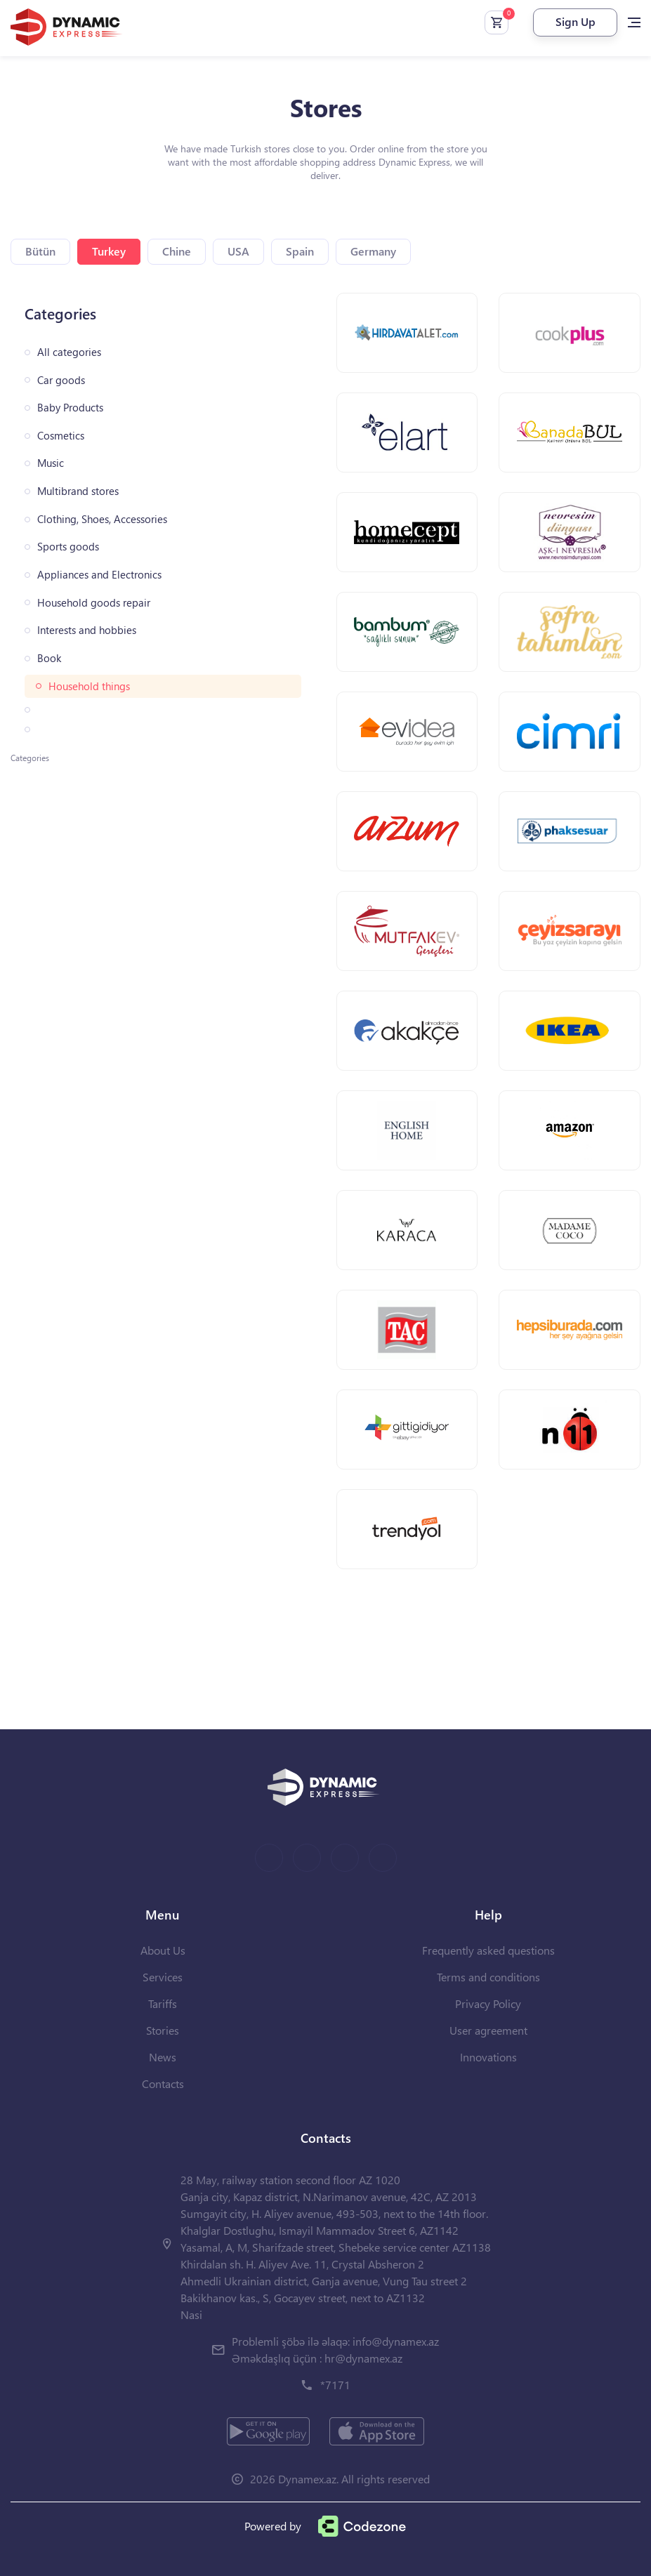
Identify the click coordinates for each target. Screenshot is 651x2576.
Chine (176, 251)
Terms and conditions (488, 1976)
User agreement (488, 2030)
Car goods (61, 380)
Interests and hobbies (86, 630)
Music (50, 463)
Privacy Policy (488, 2003)
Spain (300, 251)
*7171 (335, 2384)
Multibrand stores (78, 491)
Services (163, 1976)
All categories (69, 352)
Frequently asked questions (488, 1950)
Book (49, 658)
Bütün (40, 251)
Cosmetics (60, 435)
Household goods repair (93, 602)
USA (238, 251)
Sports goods (68, 546)
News (162, 2056)
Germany (373, 251)
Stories (162, 2030)
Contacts (163, 2083)
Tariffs (162, 2003)
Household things (89, 686)
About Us (162, 1950)
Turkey (109, 251)
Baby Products (70, 407)
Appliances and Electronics (99, 574)
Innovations (488, 2056)
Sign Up (575, 21)
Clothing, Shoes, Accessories (102, 519)
